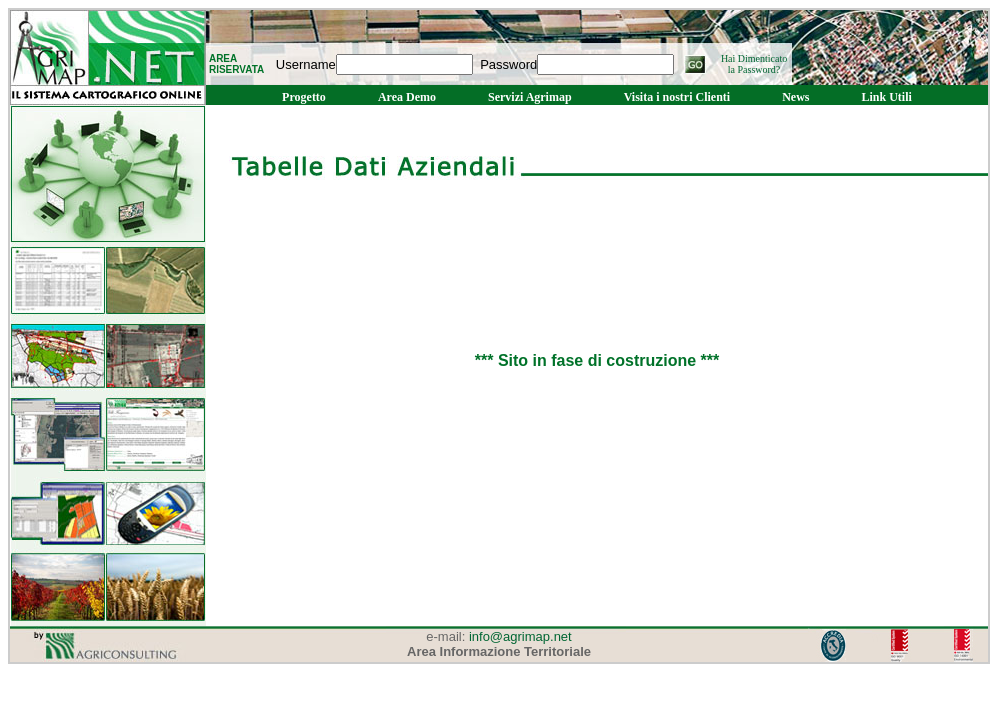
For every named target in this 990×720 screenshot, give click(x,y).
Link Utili (887, 97)
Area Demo (407, 97)
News (795, 97)
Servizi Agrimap (530, 97)
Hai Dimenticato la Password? (754, 64)
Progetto (304, 97)
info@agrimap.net (520, 636)
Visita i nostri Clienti (677, 97)
